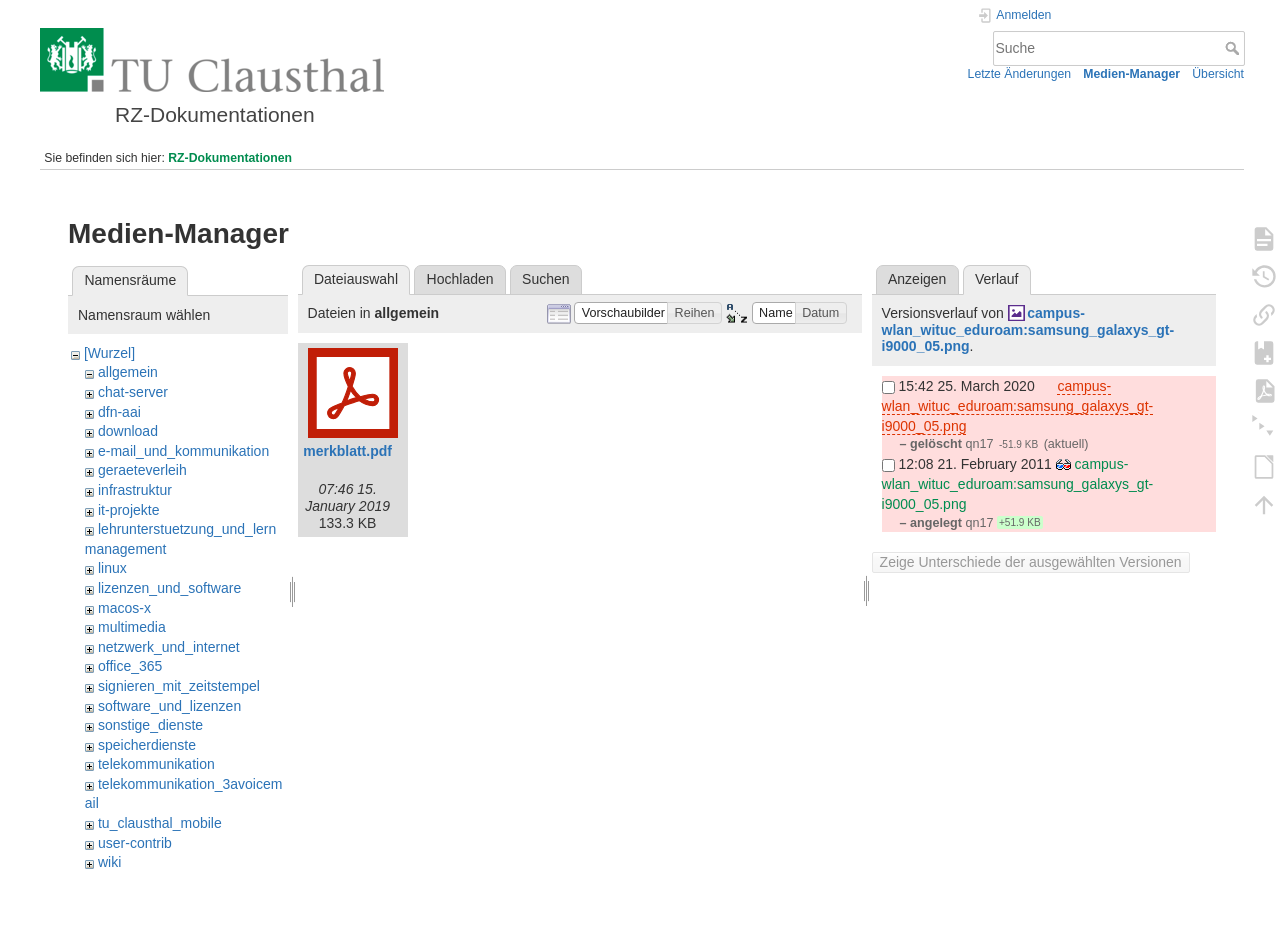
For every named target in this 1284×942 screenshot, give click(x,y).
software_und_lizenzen (169, 706)
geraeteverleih (142, 470)
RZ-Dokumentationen (230, 158)
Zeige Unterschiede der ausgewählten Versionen (1031, 562)
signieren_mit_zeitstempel (179, 686)
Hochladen (460, 279)
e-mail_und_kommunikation (183, 451)
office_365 (130, 666)
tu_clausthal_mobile (160, 823)
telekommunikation (156, 764)
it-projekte (128, 510)
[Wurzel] (109, 353)
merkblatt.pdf (347, 451)
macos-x (124, 608)
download (128, 431)
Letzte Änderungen (1020, 74)
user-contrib (135, 843)
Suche (1234, 48)
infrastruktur (135, 490)
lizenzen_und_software (169, 588)
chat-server (133, 392)
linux (112, 568)
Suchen (545, 279)
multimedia (132, 627)
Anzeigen (917, 279)
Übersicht (1218, 74)
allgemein (128, 372)
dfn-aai (119, 412)
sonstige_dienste (150, 725)
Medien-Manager (1131, 74)
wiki (109, 862)
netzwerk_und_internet (169, 647)
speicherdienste (147, 745)
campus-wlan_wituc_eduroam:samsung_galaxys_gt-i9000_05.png (1028, 330)
